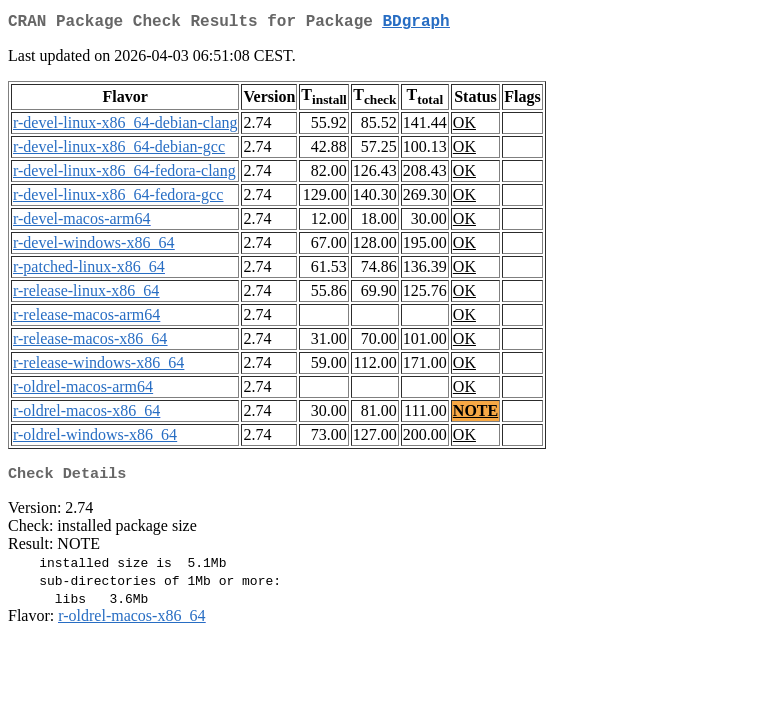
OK (464, 126)
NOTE (475, 414)
